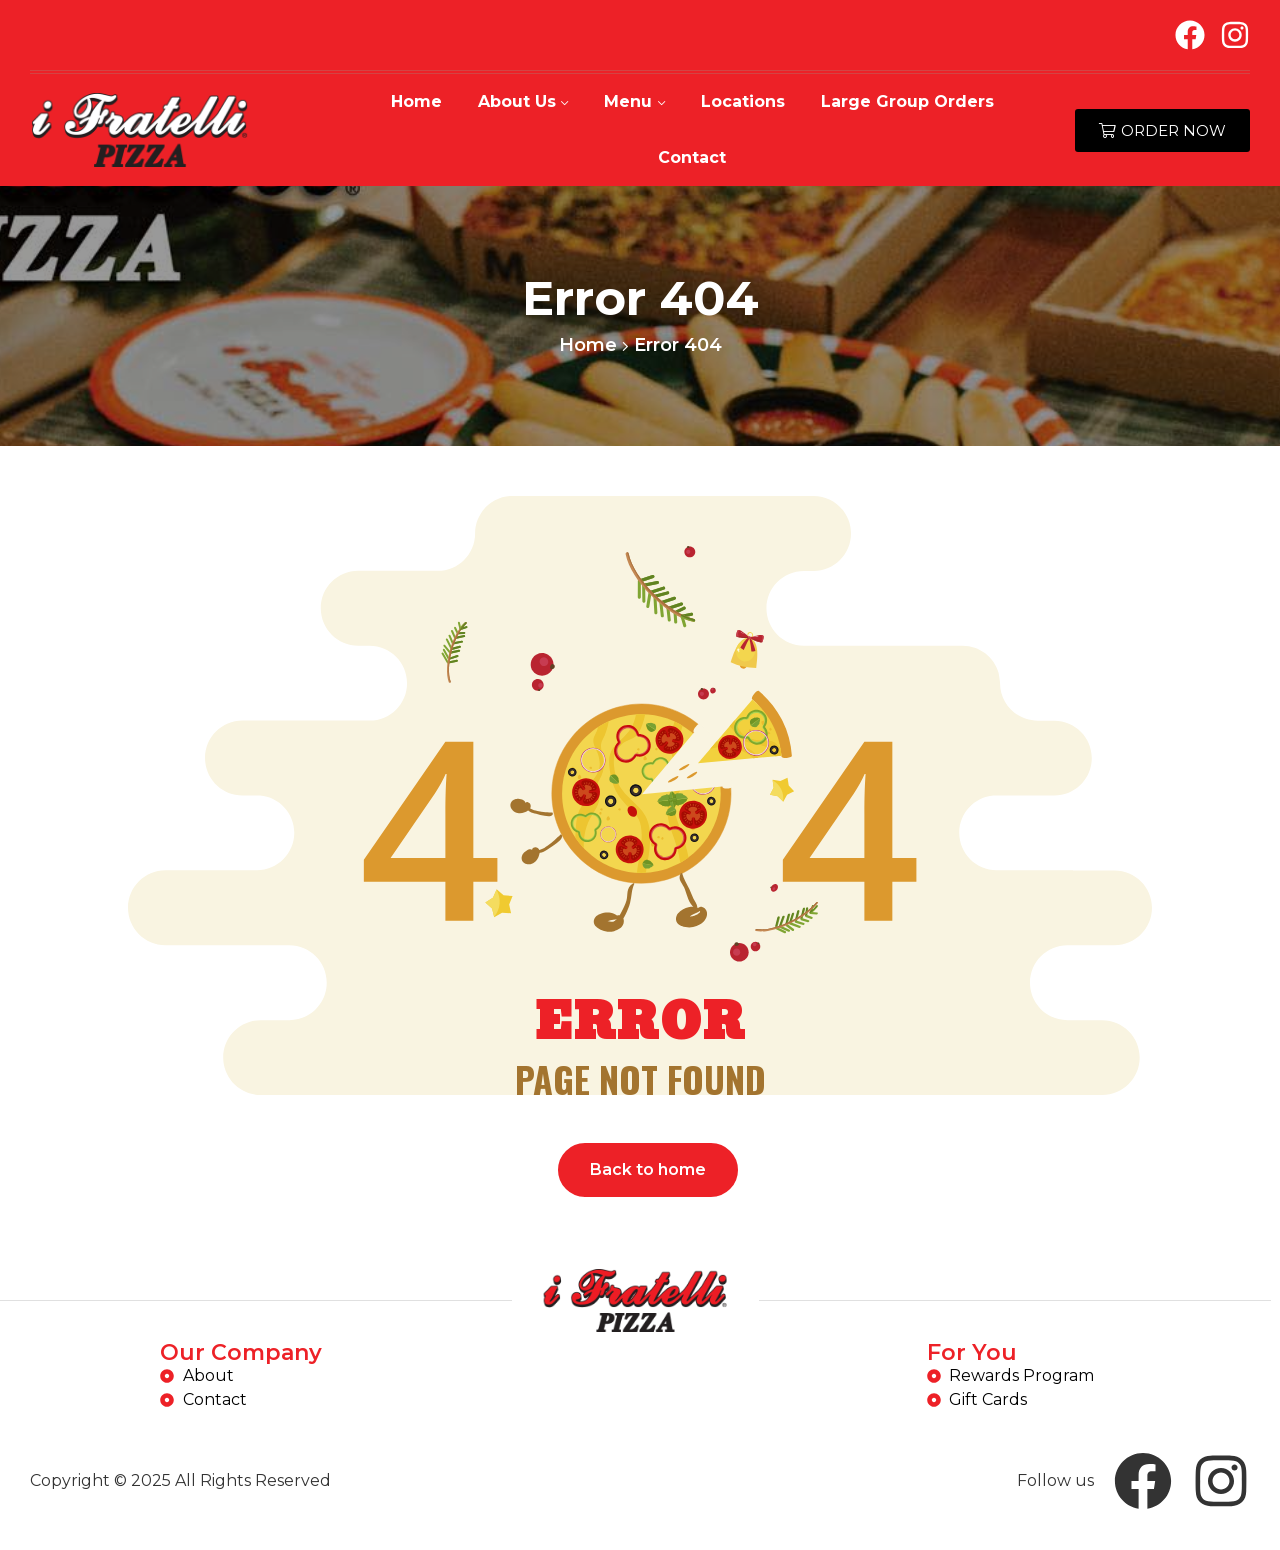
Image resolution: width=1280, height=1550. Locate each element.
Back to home (648, 1169)
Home (588, 345)
